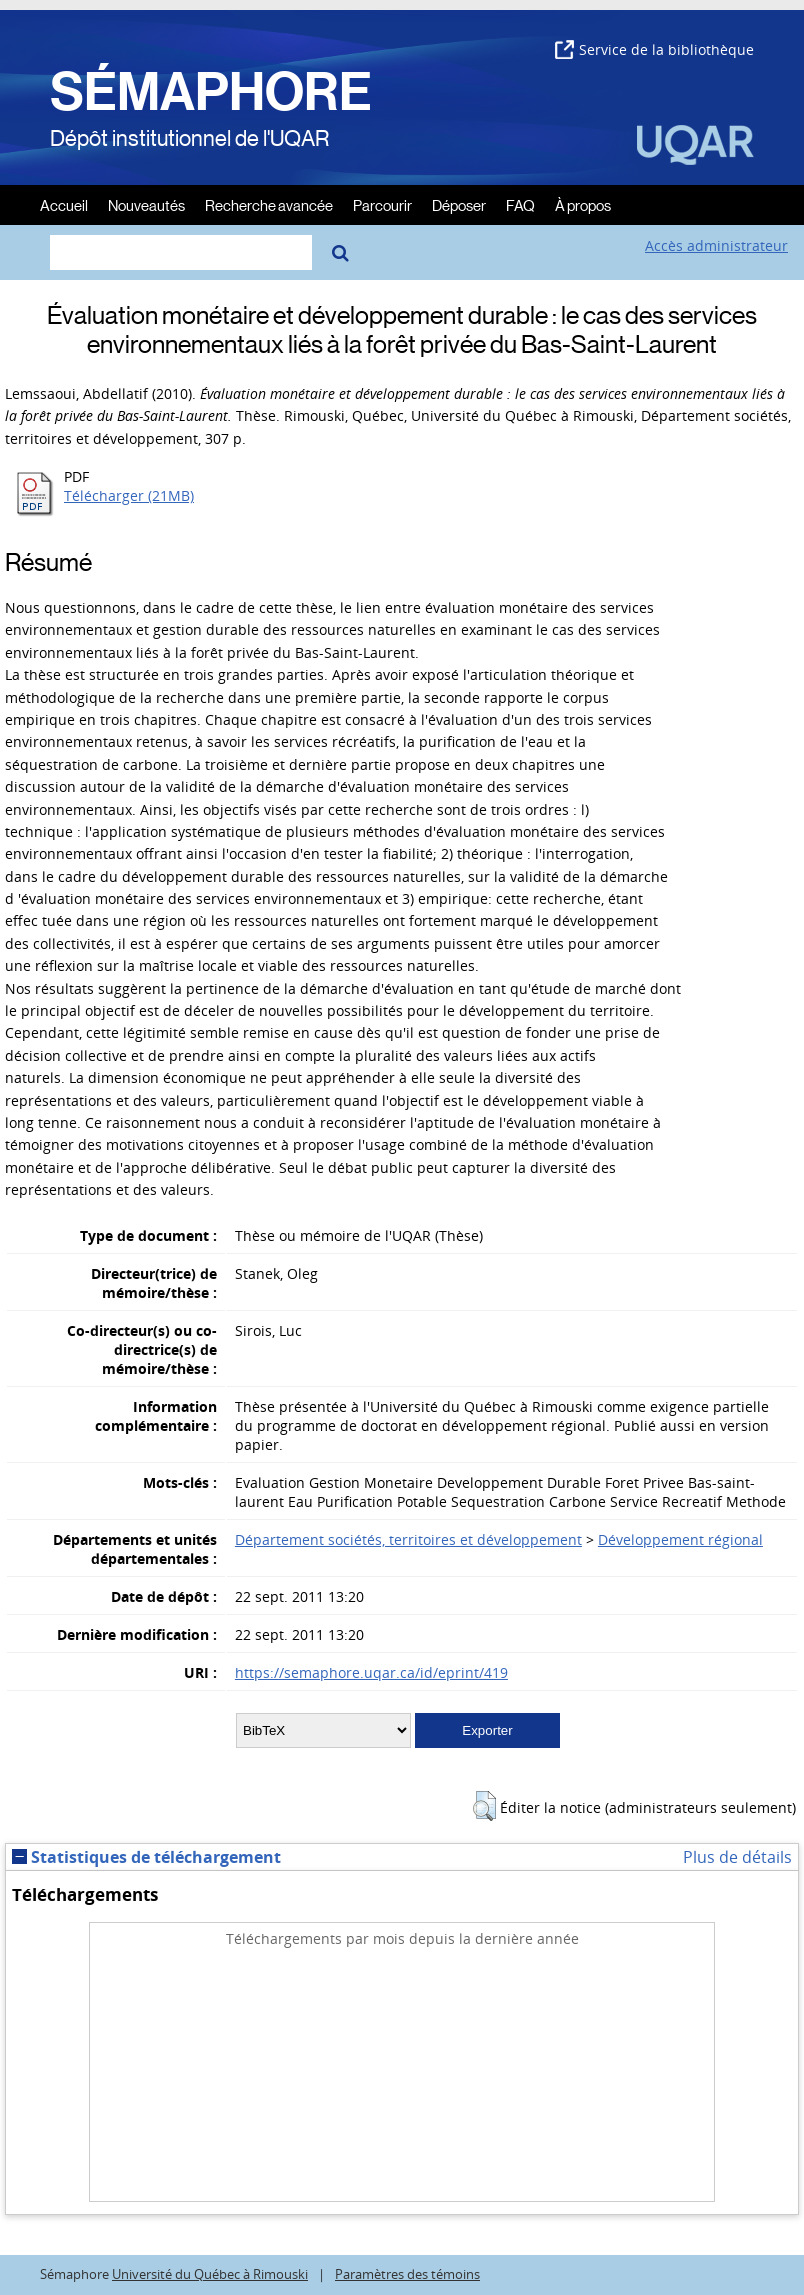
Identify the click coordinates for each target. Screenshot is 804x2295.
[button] (484, 1806)
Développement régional (680, 1539)
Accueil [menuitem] (64, 204)
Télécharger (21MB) (129, 495)
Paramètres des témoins (407, 2274)
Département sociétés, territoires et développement (408, 1539)
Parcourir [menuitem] (382, 204)
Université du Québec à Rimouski (210, 2274)
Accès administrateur (716, 245)
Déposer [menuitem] (459, 204)
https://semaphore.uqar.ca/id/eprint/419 (371, 1672)
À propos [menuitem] (583, 204)
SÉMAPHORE (211, 92)
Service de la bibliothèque (654, 49)
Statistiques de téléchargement (146, 1857)
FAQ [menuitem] (520, 204)
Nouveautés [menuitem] (146, 204)
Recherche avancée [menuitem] (269, 204)
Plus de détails (737, 1857)
